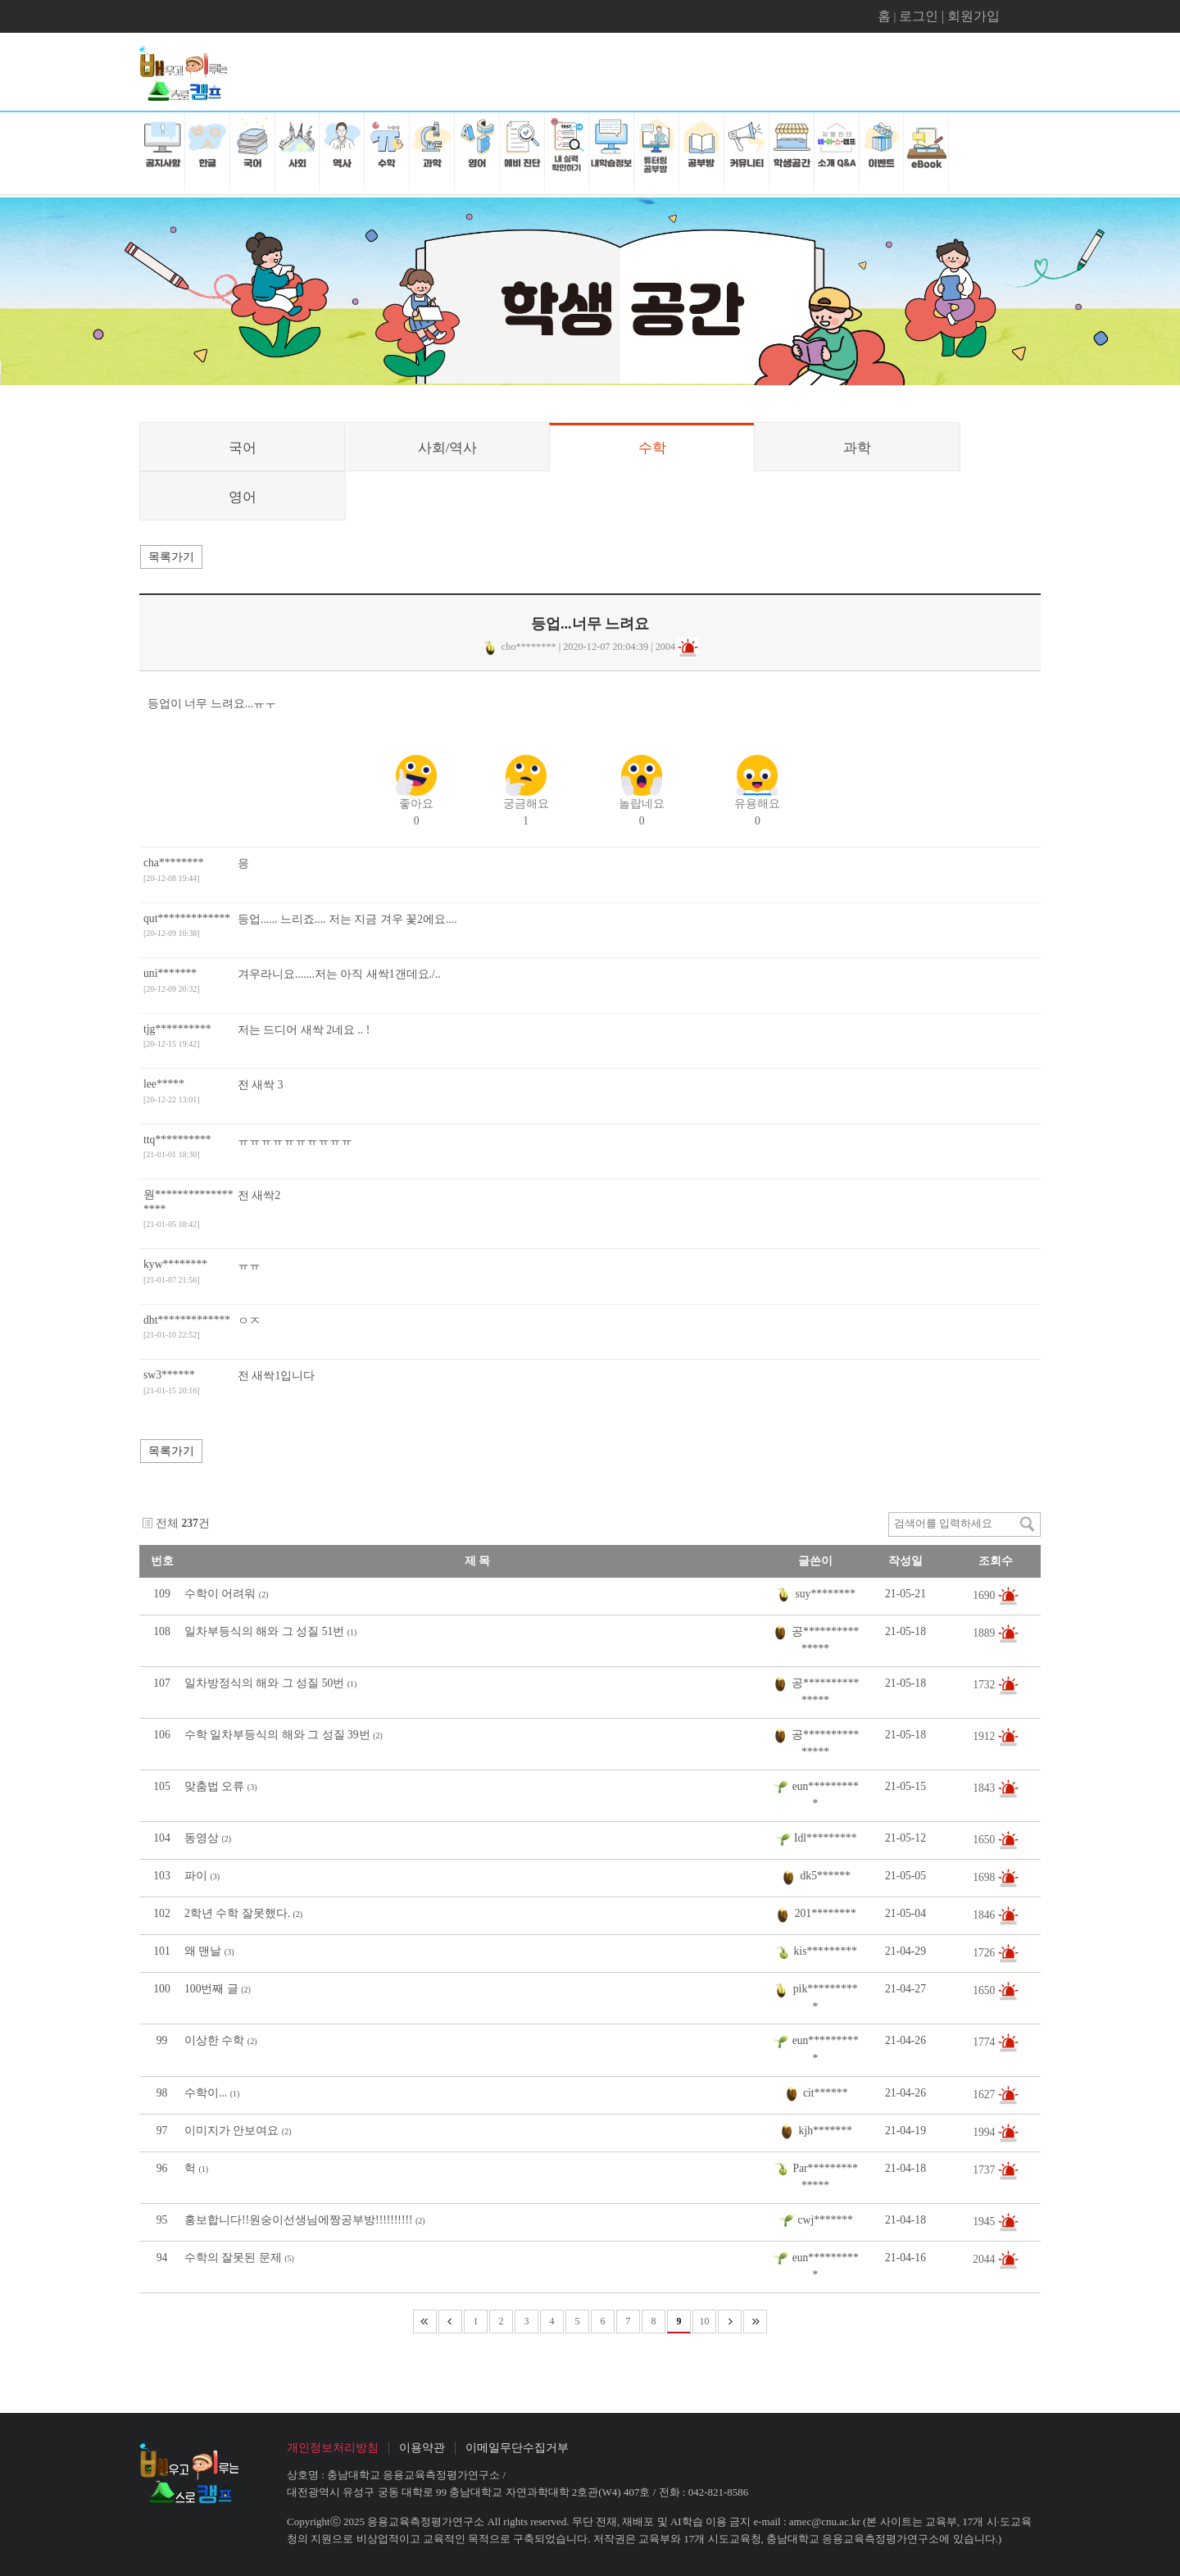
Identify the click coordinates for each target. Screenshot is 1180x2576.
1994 (985, 2131)
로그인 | (923, 16)
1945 (985, 2221)
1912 (985, 1736)
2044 (985, 2258)
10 (705, 2321)
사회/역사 (448, 448)
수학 (652, 448)
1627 (985, 2094)
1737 (985, 2169)
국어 (242, 448)
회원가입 (973, 16)
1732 (985, 1684)
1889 (985, 1632)
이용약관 (422, 2448)
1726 (985, 1953)
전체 (167, 1523)
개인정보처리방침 (333, 2448)
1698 (985, 1877)
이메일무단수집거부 (517, 2448)
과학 (857, 448)
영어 (242, 497)
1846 (985, 1915)
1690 (985, 1594)
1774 (985, 2042)
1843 (985, 1788)
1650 (985, 1839)
